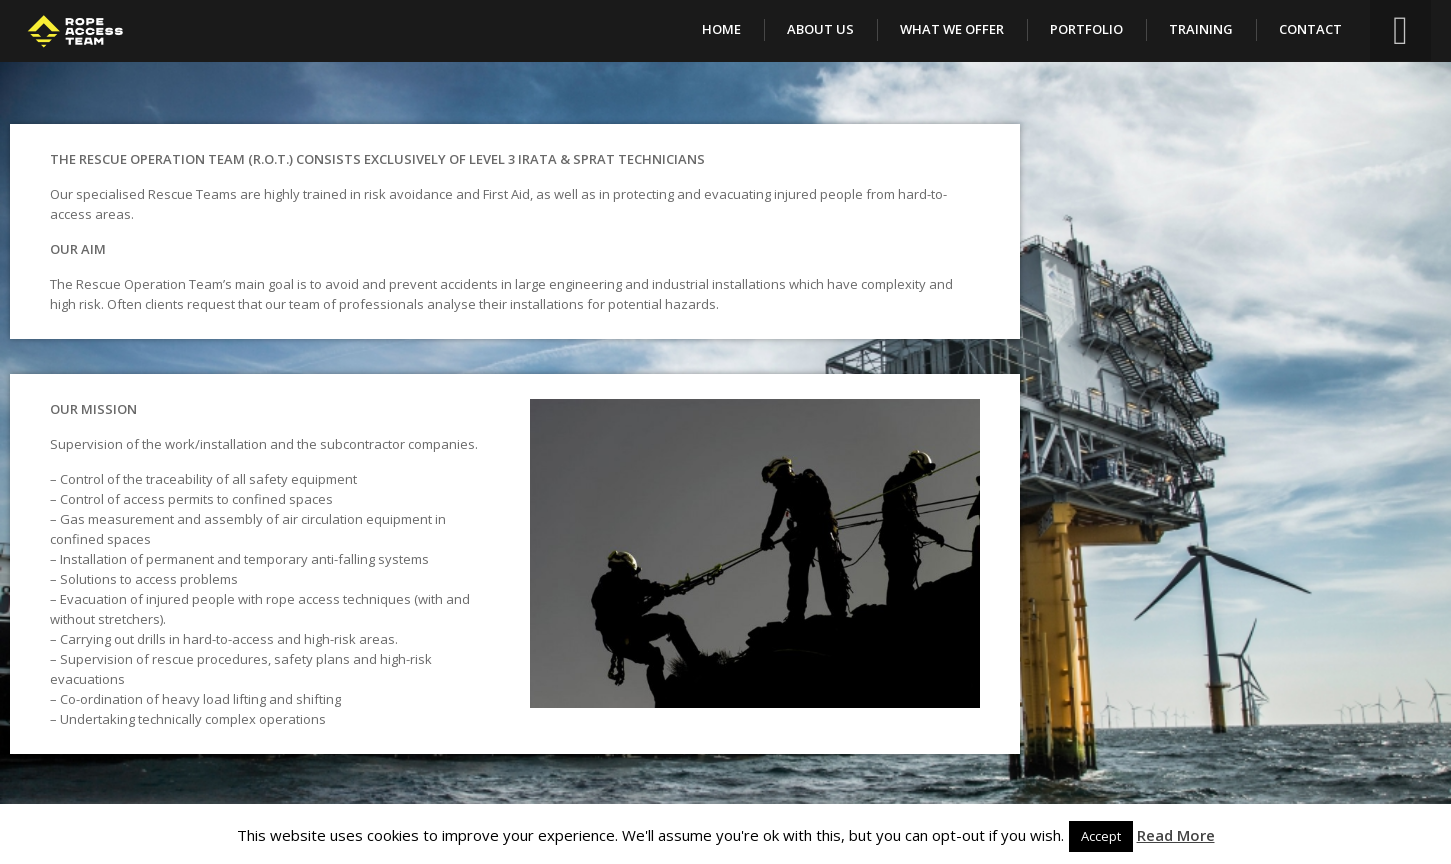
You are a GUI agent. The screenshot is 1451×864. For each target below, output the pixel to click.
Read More (1176, 835)
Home (721, 29)
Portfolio (1086, 29)
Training (1201, 29)
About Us (820, 29)
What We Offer (952, 29)
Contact (1310, 29)
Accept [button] (1101, 836)
